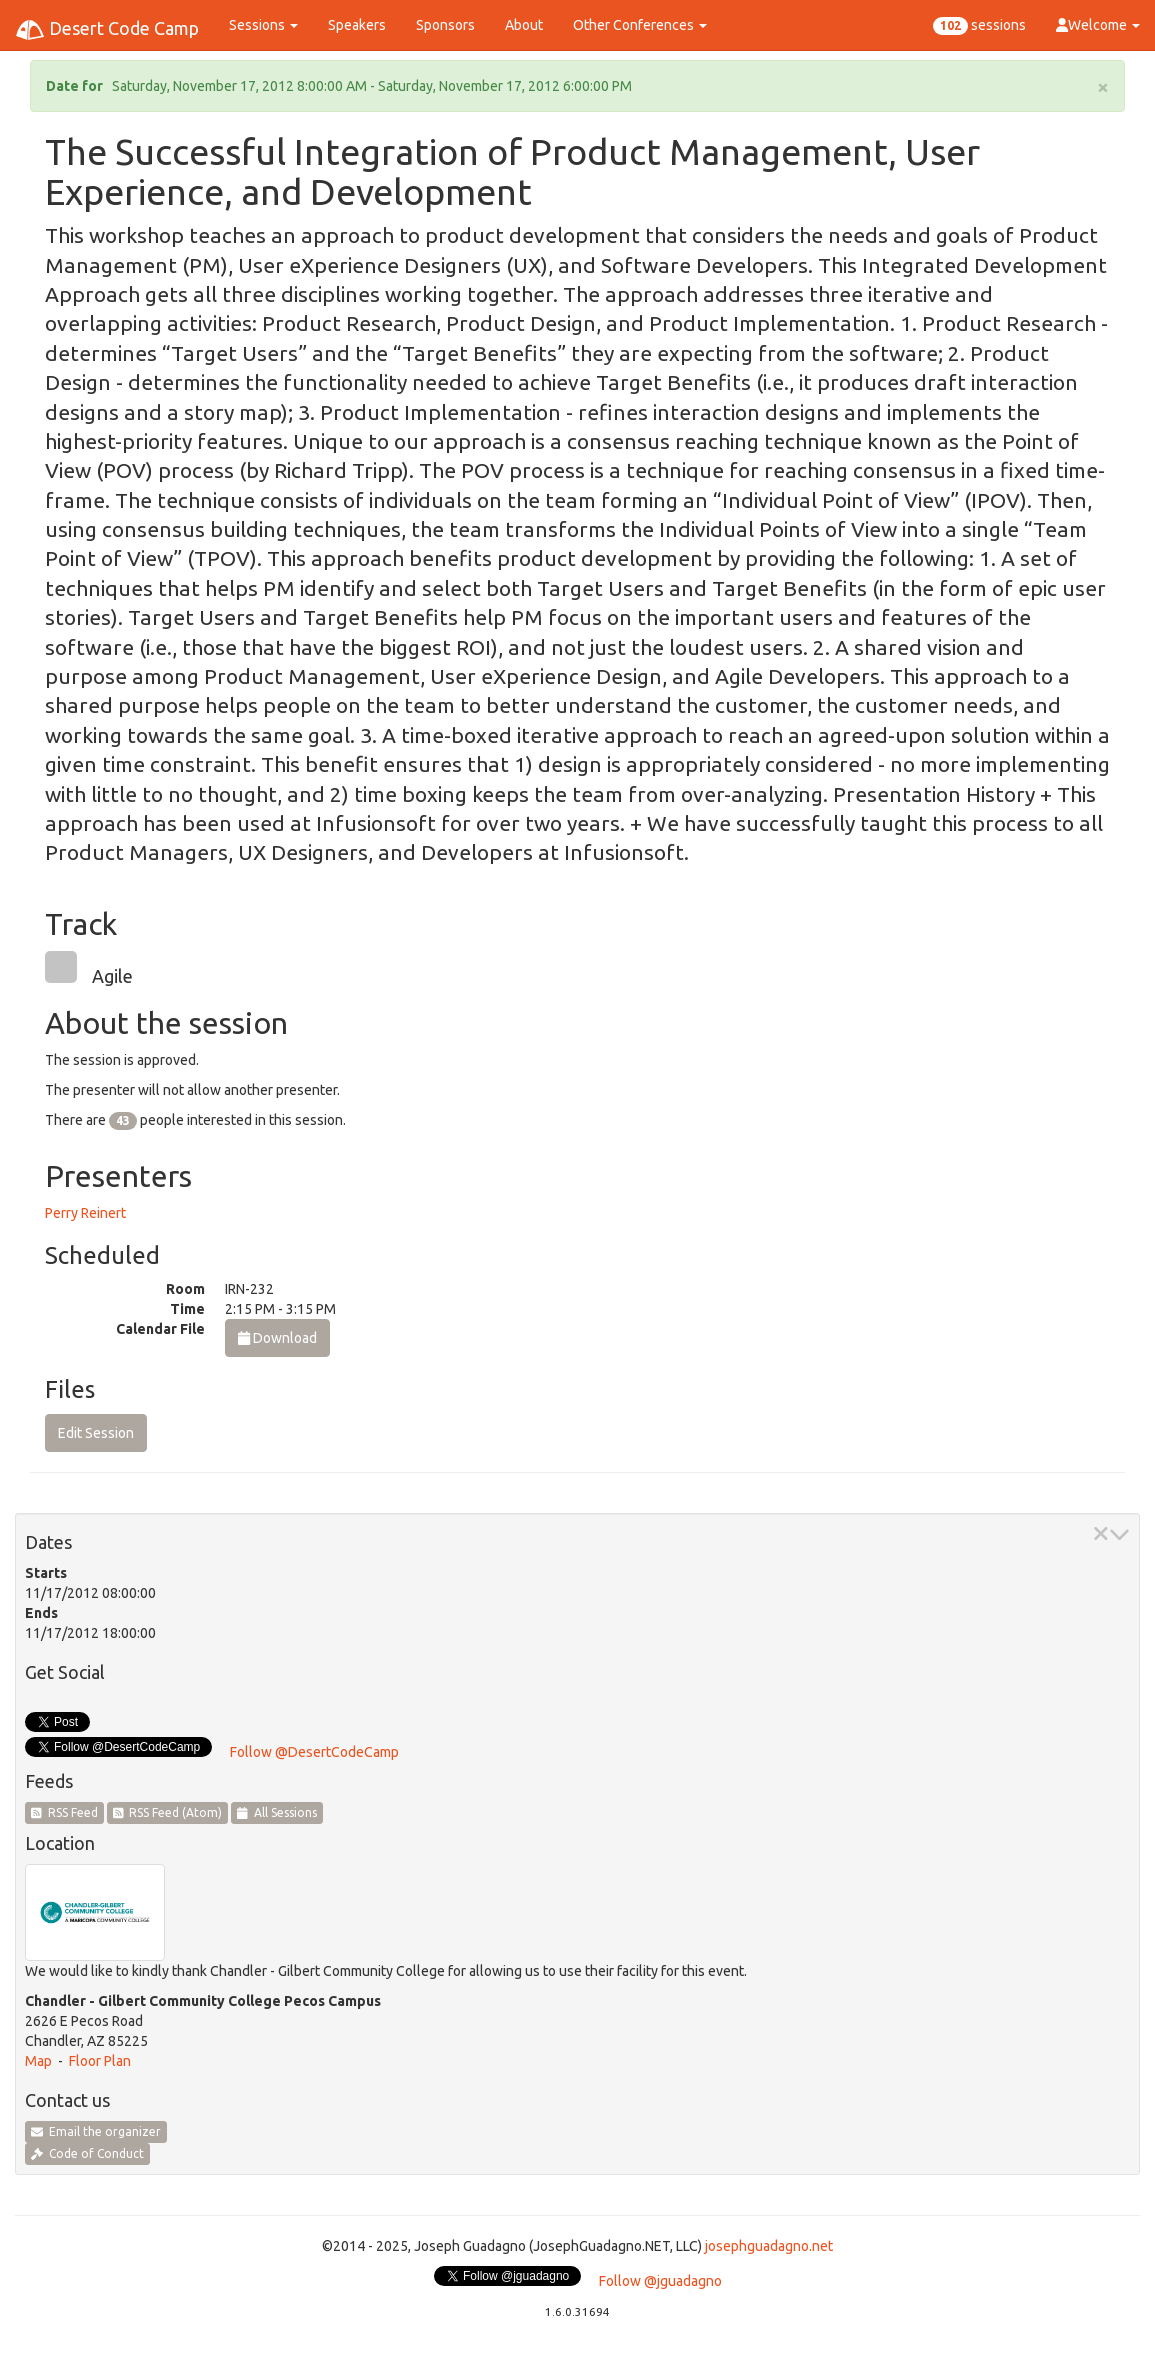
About (524, 25)
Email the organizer (96, 2131)
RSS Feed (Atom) (168, 1812)
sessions (979, 26)
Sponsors (445, 25)
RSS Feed (64, 1812)
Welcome (1098, 25)
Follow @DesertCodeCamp (314, 1752)
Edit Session (96, 1433)
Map (38, 2061)
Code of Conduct (87, 2153)
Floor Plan (100, 2061)
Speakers (357, 25)
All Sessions (277, 1812)
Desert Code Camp (107, 30)
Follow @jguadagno (660, 2281)
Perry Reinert (85, 1213)
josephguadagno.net (769, 2246)
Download (277, 1338)
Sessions (263, 25)
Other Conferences (640, 25)
